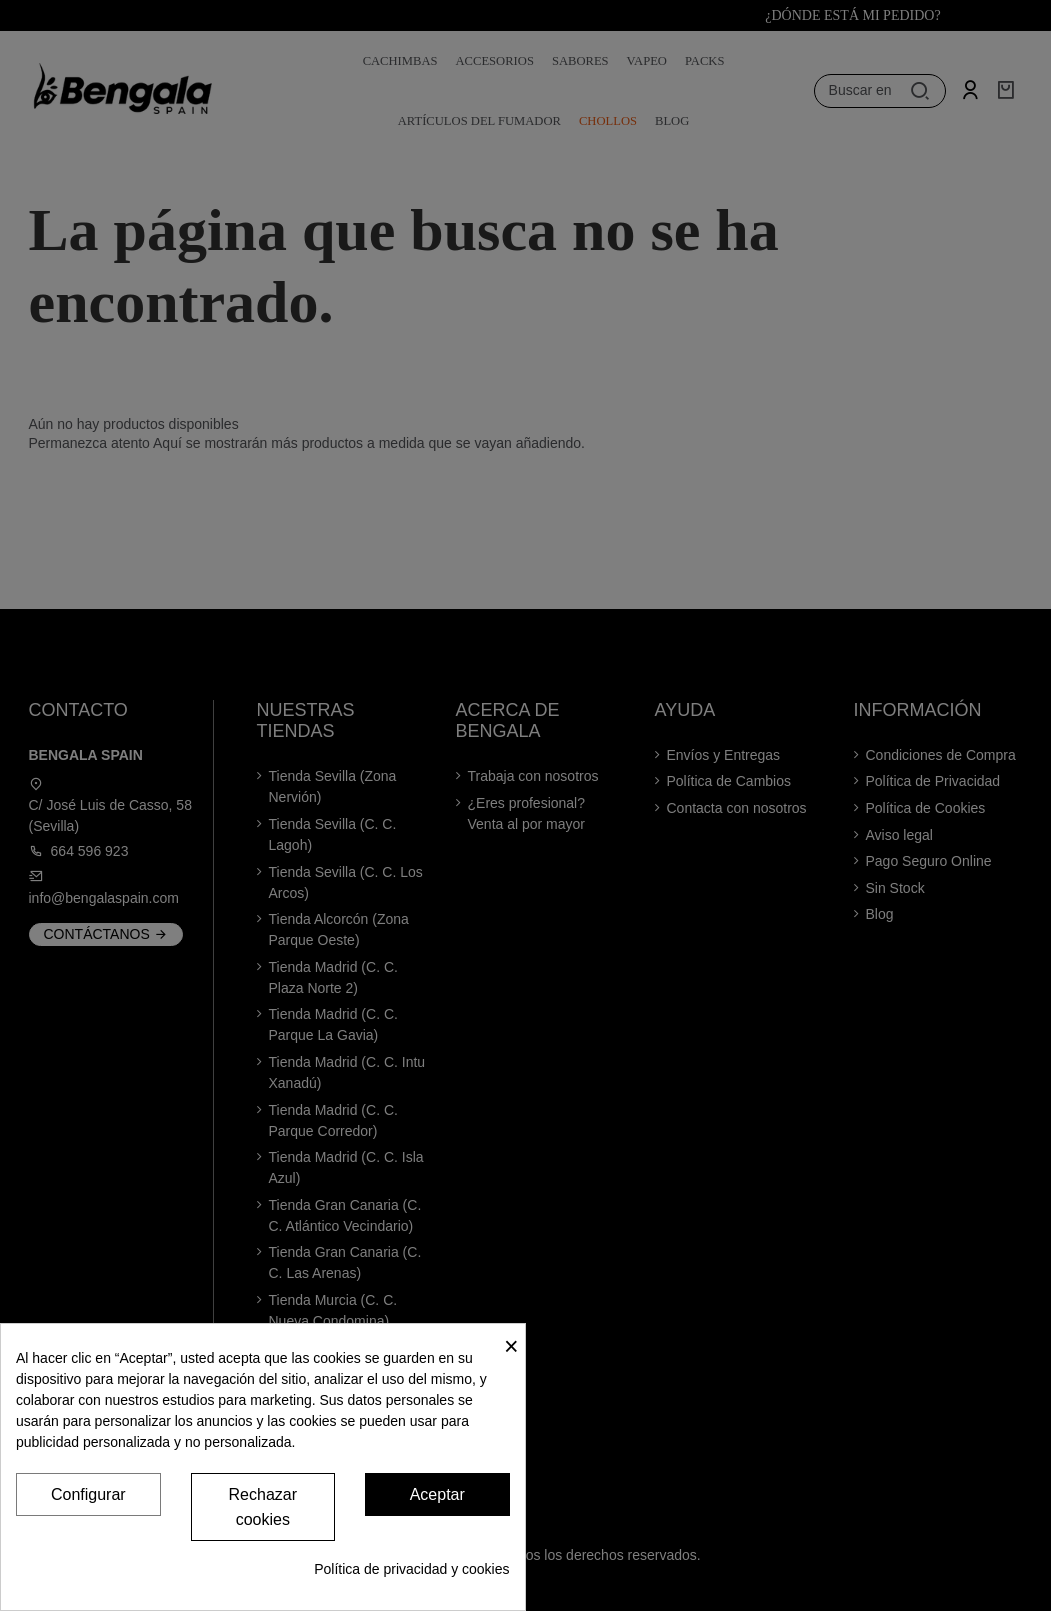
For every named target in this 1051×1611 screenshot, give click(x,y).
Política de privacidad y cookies (411, 1569)
